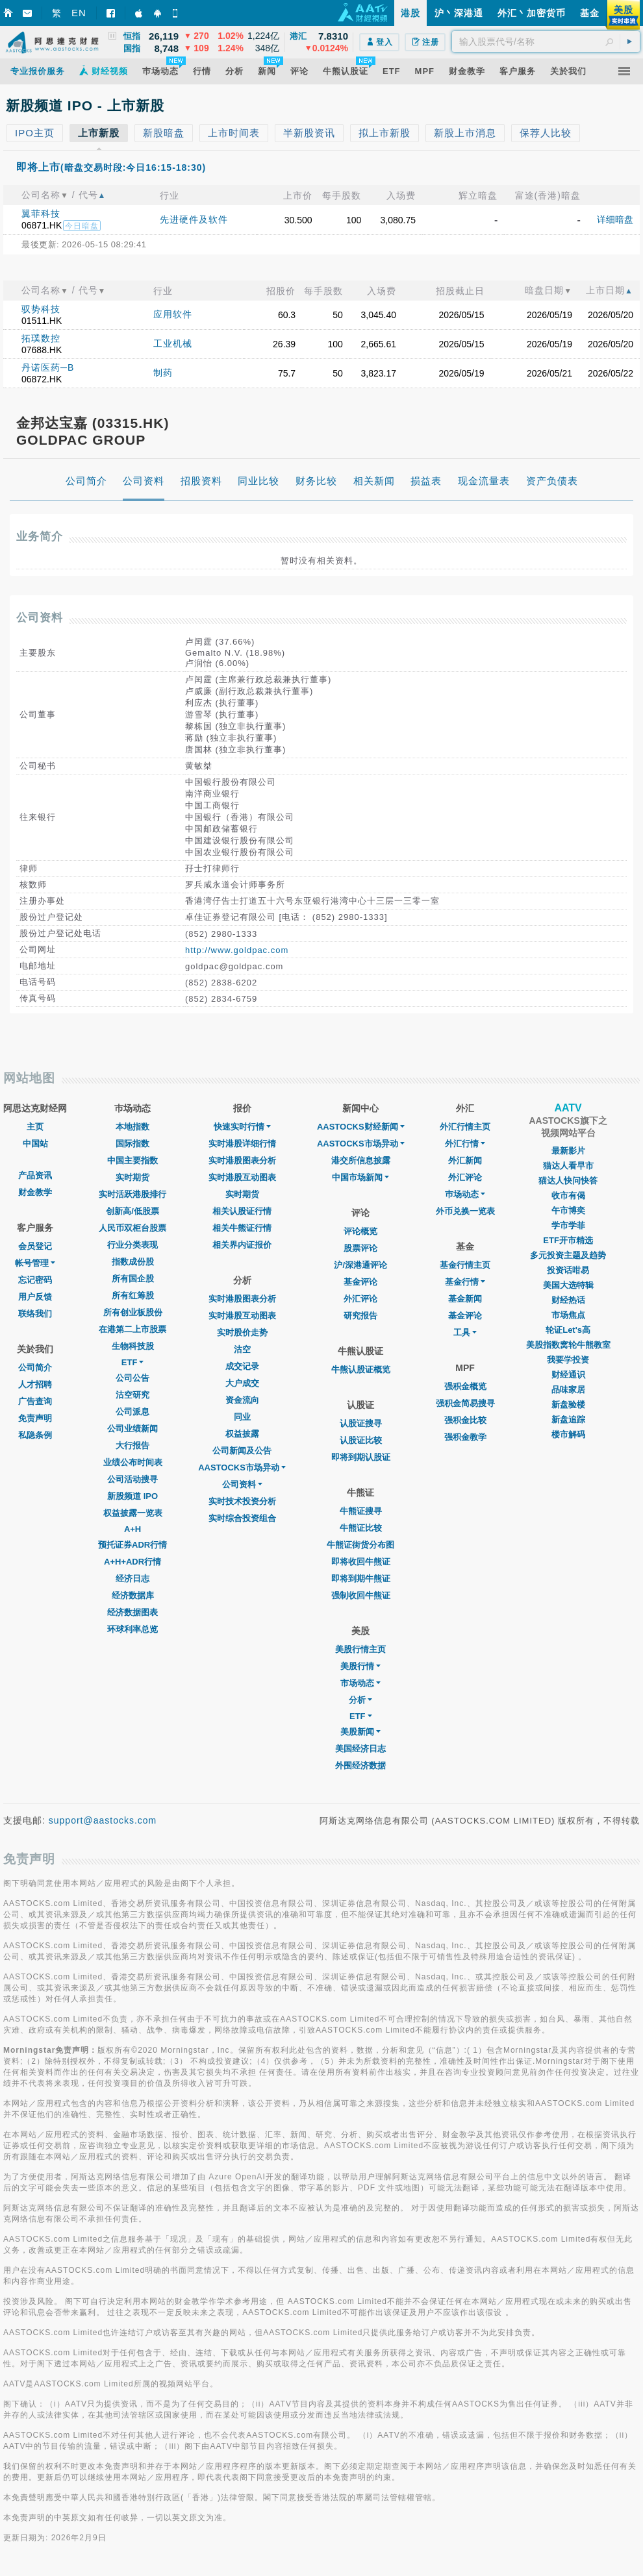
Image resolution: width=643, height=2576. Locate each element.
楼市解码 (568, 1434)
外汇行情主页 (465, 1127)
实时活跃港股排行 (132, 1194)
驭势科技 (40, 309)
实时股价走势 (242, 1332)
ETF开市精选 (568, 1240)
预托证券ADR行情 (132, 1545)
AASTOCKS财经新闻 (361, 1127)
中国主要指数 (132, 1160)
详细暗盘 (615, 219)
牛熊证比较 (361, 1528)
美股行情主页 (360, 1649)
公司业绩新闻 (132, 1428)
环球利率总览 (132, 1629)
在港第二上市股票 (132, 1329)
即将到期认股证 (360, 1457)
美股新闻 (360, 1732)
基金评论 (360, 1282)
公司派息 (132, 1412)
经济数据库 (133, 1595)
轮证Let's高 (568, 1330)
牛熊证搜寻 (361, 1511)
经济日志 (132, 1578)
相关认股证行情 (241, 1211)
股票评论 (360, 1248)
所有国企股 (133, 1278)
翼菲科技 (40, 213)
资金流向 (242, 1400)
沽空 (242, 1349)
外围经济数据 (360, 1765)
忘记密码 (35, 1280)
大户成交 (242, 1383)
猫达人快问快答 (568, 1180)
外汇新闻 (465, 1160)
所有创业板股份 (132, 1312)
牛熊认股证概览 (360, 1369)
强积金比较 (465, 1420)
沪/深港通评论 (360, 1265)
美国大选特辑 (568, 1285)
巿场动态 (465, 1194)
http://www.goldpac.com (236, 950)
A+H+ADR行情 (132, 1562)
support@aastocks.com (103, 1820)
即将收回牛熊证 (360, 1562)
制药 (163, 372)
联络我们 (35, 1314)
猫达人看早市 (568, 1165)
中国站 (35, 1143)
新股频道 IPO (132, 1496)
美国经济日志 (360, 1748)
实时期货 (132, 1177)
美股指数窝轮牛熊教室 (568, 1345)
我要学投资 (568, 1360)
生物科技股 (133, 1346)
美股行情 (360, 1666)
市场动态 (360, 1683)
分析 (360, 1700)
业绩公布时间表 (132, 1462)
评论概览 (360, 1231)
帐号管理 (35, 1263)
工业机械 (172, 343)
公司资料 (242, 1484)
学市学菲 (568, 1225)
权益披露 (242, 1434)
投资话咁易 (568, 1270)
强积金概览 (465, 1386)
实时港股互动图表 (242, 1177)
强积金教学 (465, 1437)
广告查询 (35, 1401)
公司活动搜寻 (132, 1479)
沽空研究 (132, 1395)
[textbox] (546, 41)
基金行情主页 (465, 1265)
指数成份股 (133, 1262)
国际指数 (132, 1143)
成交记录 (242, 1366)
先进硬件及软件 (194, 219)
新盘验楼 (568, 1404)
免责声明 (35, 1418)
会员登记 (35, 1246)
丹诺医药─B (47, 367)
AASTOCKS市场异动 (242, 1467)
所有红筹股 (133, 1295)
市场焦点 (568, 1315)
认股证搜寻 (361, 1423)
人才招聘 (35, 1384)
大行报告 (132, 1445)
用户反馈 (35, 1297)
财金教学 (35, 1192)
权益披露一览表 (132, 1513)
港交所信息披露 (360, 1160)
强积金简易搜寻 (465, 1403)
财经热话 (568, 1300)
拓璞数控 (40, 338)
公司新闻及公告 (241, 1450)
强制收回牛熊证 (360, 1595)
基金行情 (465, 1282)
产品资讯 (35, 1175)
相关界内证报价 (241, 1245)
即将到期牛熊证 (360, 1578)
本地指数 (132, 1127)
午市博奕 (568, 1210)
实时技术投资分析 (242, 1501)
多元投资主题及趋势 (568, 1255)
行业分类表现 (132, 1245)
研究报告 (360, 1315)
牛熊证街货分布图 (360, 1545)
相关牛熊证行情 (241, 1228)
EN (78, 12)
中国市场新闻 (360, 1177)
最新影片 (568, 1151)
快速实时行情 (242, 1127)
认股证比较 (361, 1440)
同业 (242, 1417)
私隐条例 (35, 1435)
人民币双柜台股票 (132, 1228)
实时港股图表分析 (242, 1160)
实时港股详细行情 (242, 1143)
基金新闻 (465, 1299)
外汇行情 (465, 1143)
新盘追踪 (568, 1419)
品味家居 (568, 1389)
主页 (35, 1127)
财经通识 (568, 1375)
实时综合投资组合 (242, 1518)
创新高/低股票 (132, 1211)
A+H (132, 1529)
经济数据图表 (132, 1612)
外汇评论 (360, 1299)
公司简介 (35, 1367)
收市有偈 (568, 1195)
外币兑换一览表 (465, 1211)
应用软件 (172, 314)
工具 (465, 1332)
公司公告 (132, 1378)
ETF (132, 1362)
